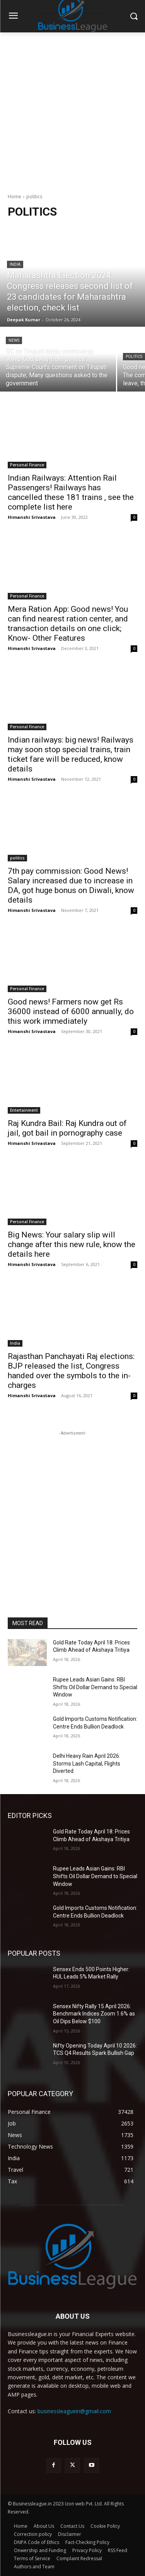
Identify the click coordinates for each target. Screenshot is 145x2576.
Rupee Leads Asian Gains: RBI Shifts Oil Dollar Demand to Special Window (95, 1687)
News (14, 340)
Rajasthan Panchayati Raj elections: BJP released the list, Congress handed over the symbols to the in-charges (71, 1371)
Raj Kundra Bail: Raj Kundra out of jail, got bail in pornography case (67, 1128)
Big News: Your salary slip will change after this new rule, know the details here (71, 1244)
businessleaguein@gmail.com (74, 2411)
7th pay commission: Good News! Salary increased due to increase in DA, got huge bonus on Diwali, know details (71, 885)
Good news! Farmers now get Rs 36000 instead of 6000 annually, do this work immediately (71, 1011)
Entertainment (24, 1110)
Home (14, 196)
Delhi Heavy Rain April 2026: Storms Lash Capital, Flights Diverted (86, 1763)
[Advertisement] (72, 108)
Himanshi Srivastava (32, 517)
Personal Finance (27, 465)
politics (134, 356)
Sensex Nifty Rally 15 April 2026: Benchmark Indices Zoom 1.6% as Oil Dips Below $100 (94, 2013)
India (15, 264)
